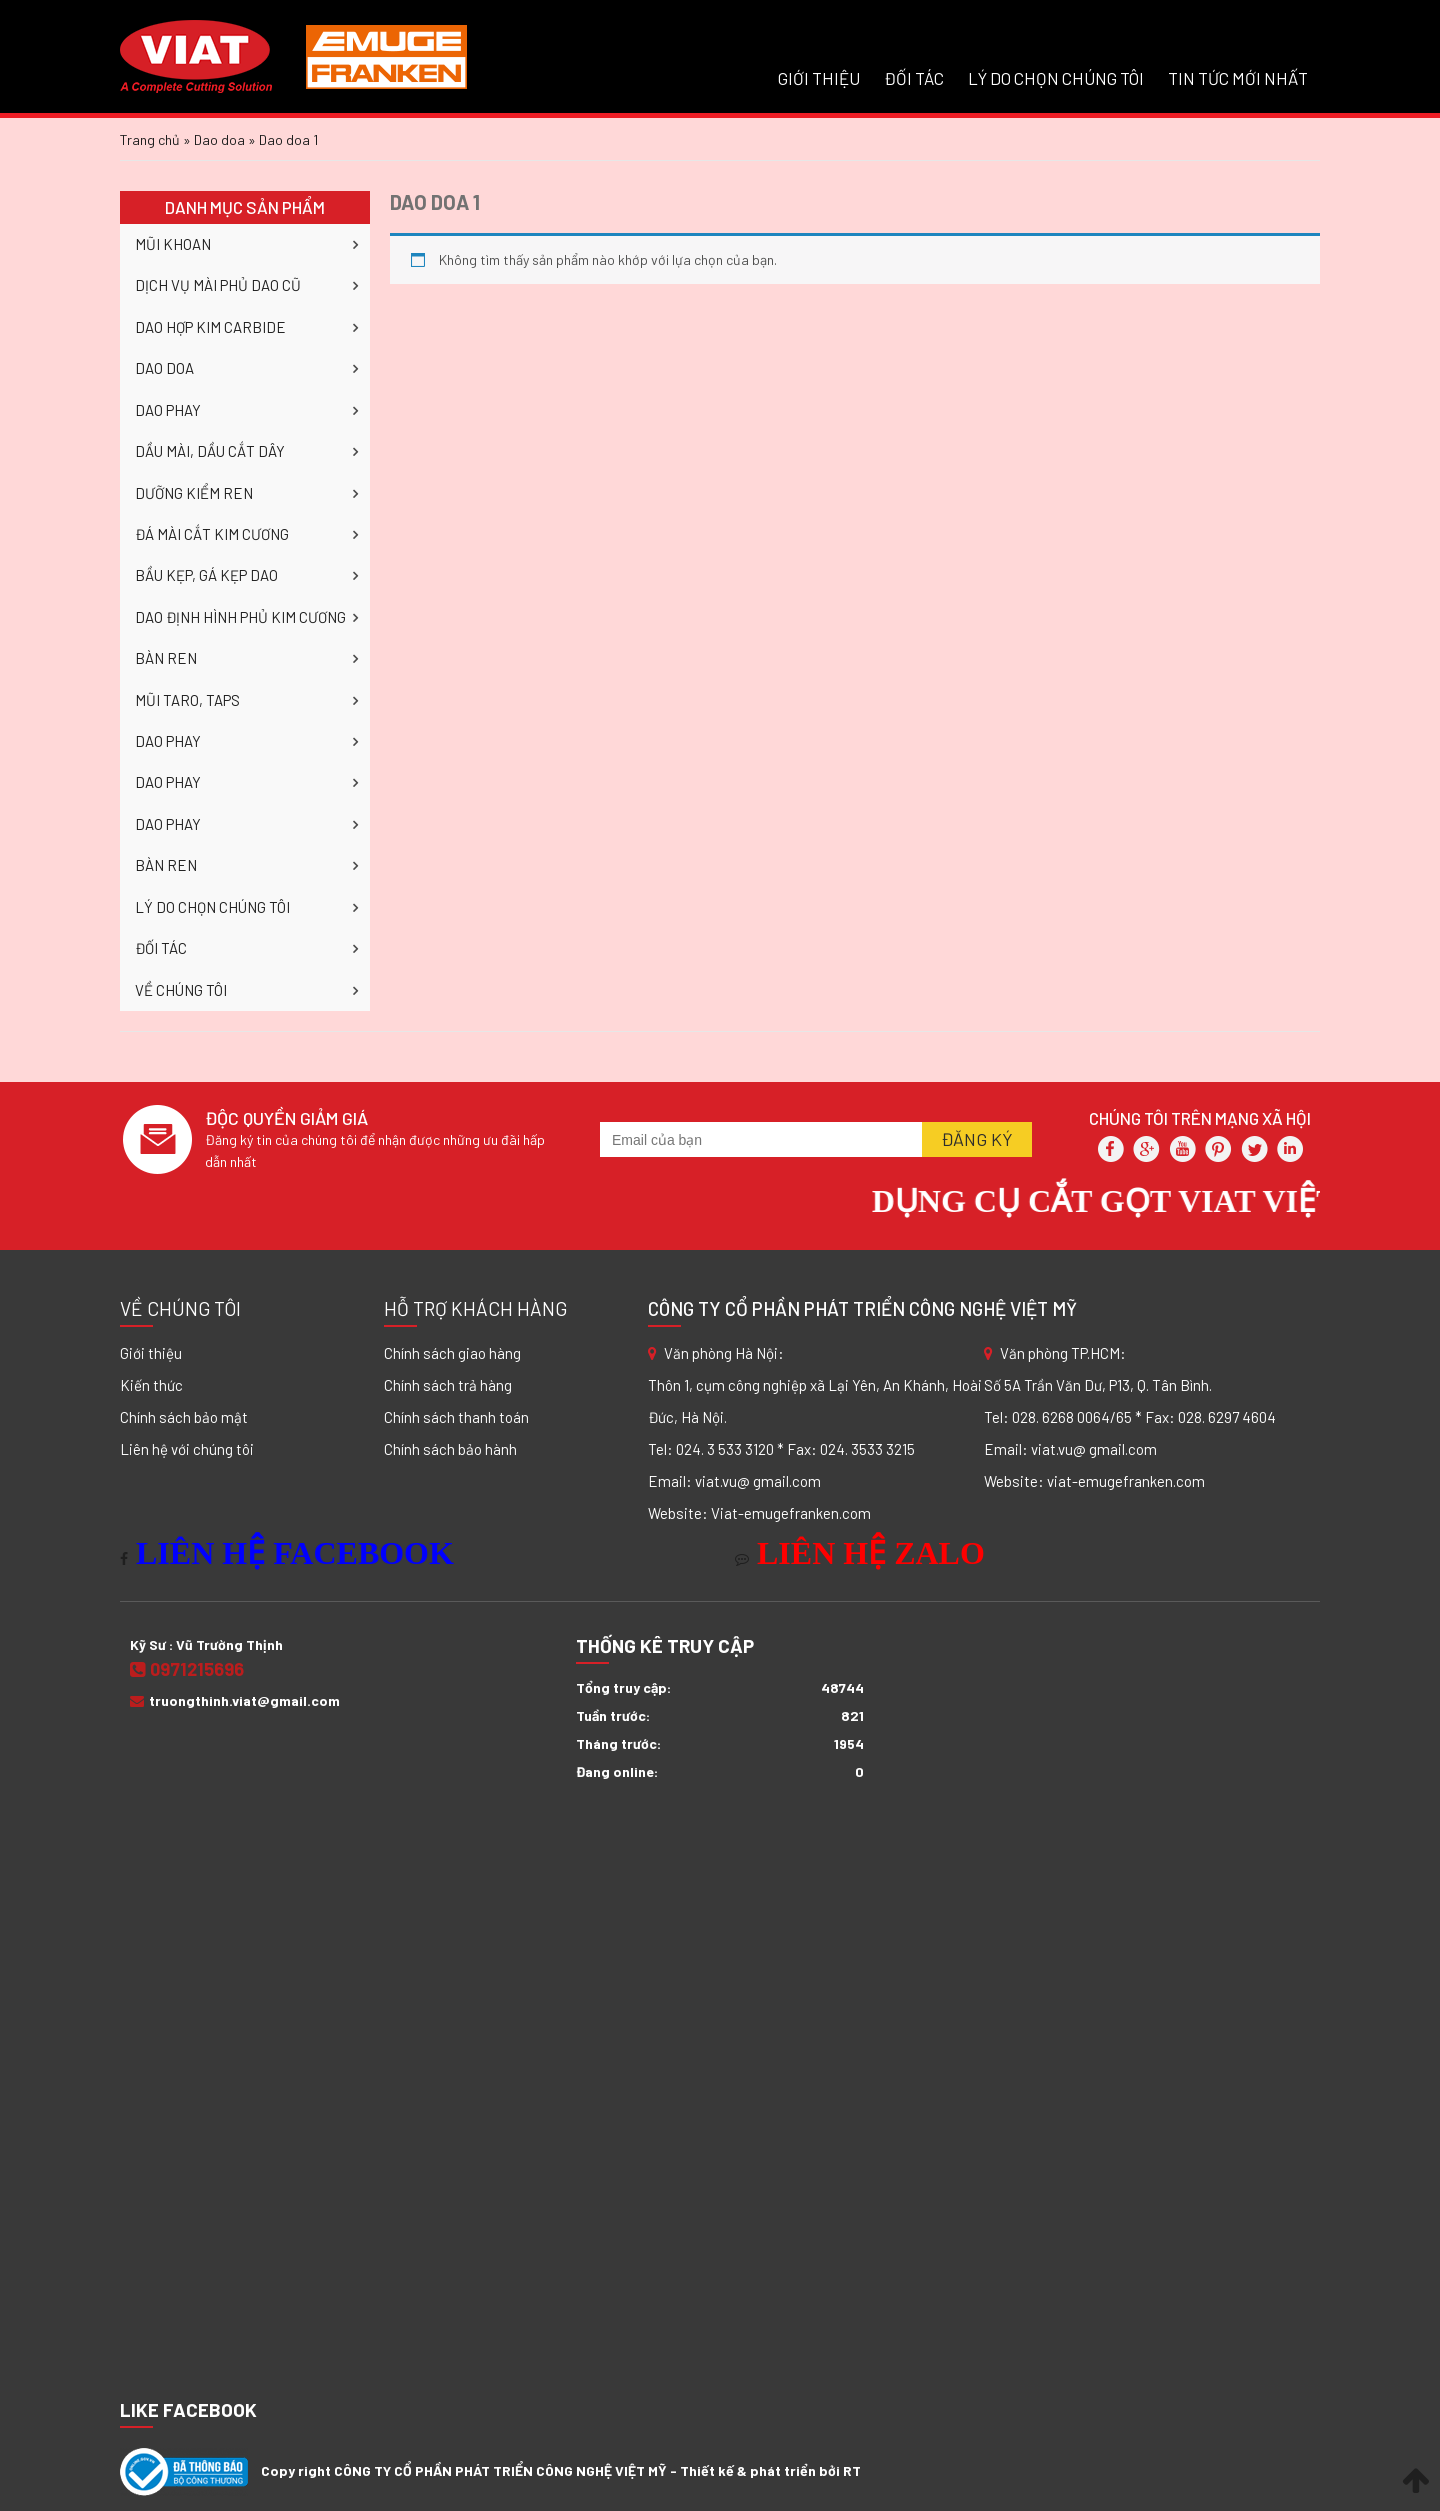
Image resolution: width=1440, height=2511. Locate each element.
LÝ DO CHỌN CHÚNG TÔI (1056, 78)
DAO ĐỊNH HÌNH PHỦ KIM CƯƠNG (240, 617)
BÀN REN (166, 658)
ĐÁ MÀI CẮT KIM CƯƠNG (212, 534)
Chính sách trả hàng (448, 1385)
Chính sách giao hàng (452, 1353)
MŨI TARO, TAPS (187, 700)
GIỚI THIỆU (819, 78)
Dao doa (219, 139)
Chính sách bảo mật (184, 1417)
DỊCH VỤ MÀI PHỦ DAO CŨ (218, 285)
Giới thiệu (151, 1353)
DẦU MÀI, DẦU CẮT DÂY (210, 451)
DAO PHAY (168, 410)
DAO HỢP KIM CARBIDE (210, 327)
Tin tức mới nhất (1238, 78)
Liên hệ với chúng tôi (187, 1449)
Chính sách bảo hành (450, 1449)
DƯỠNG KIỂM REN (194, 493)
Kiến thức (151, 1385)
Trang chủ (150, 139)
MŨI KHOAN (173, 244)
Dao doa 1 (435, 202)
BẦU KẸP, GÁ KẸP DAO (206, 575)
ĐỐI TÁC (914, 78)
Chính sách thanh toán (456, 1417)
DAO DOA (164, 368)
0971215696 (187, 1669)
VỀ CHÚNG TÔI (181, 990)
